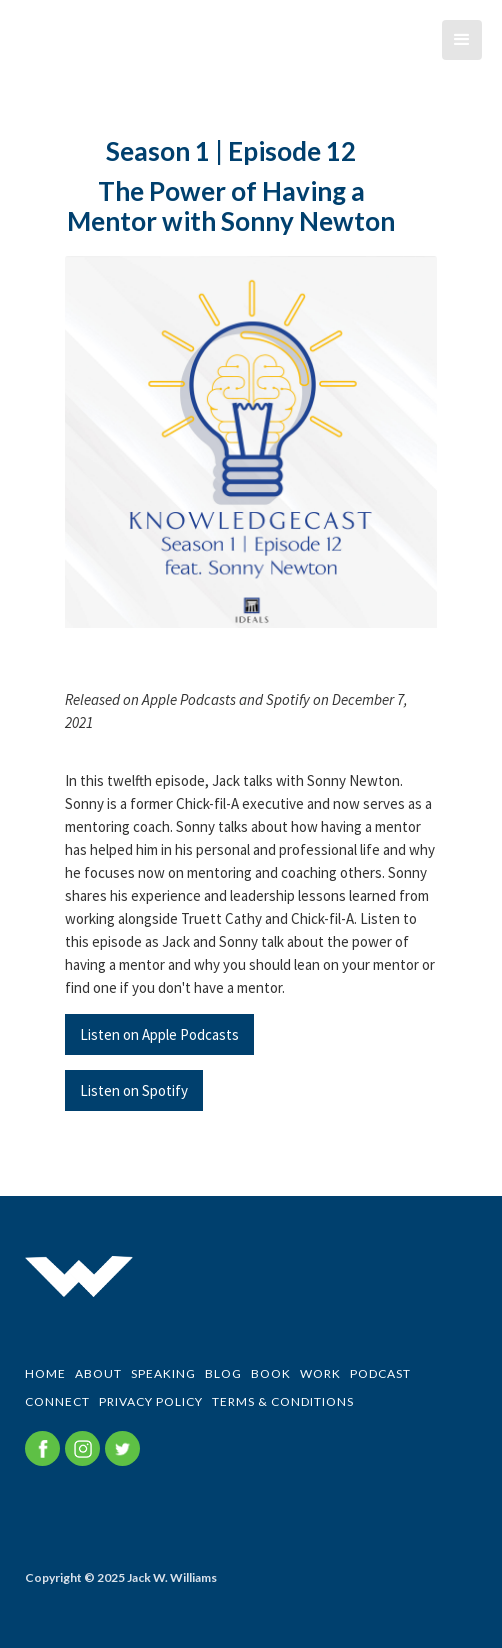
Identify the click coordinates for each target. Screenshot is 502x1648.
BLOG (223, 1373)
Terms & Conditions (283, 1401)
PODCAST (380, 1373)
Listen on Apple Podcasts (159, 1034)
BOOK (271, 1373)
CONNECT (57, 1401)
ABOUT (98, 1373)
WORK (320, 1373)
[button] (462, 40)
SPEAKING (163, 1373)
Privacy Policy (151, 1401)
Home (45, 1373)
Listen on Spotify (134, 1090)
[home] (15, 55)
